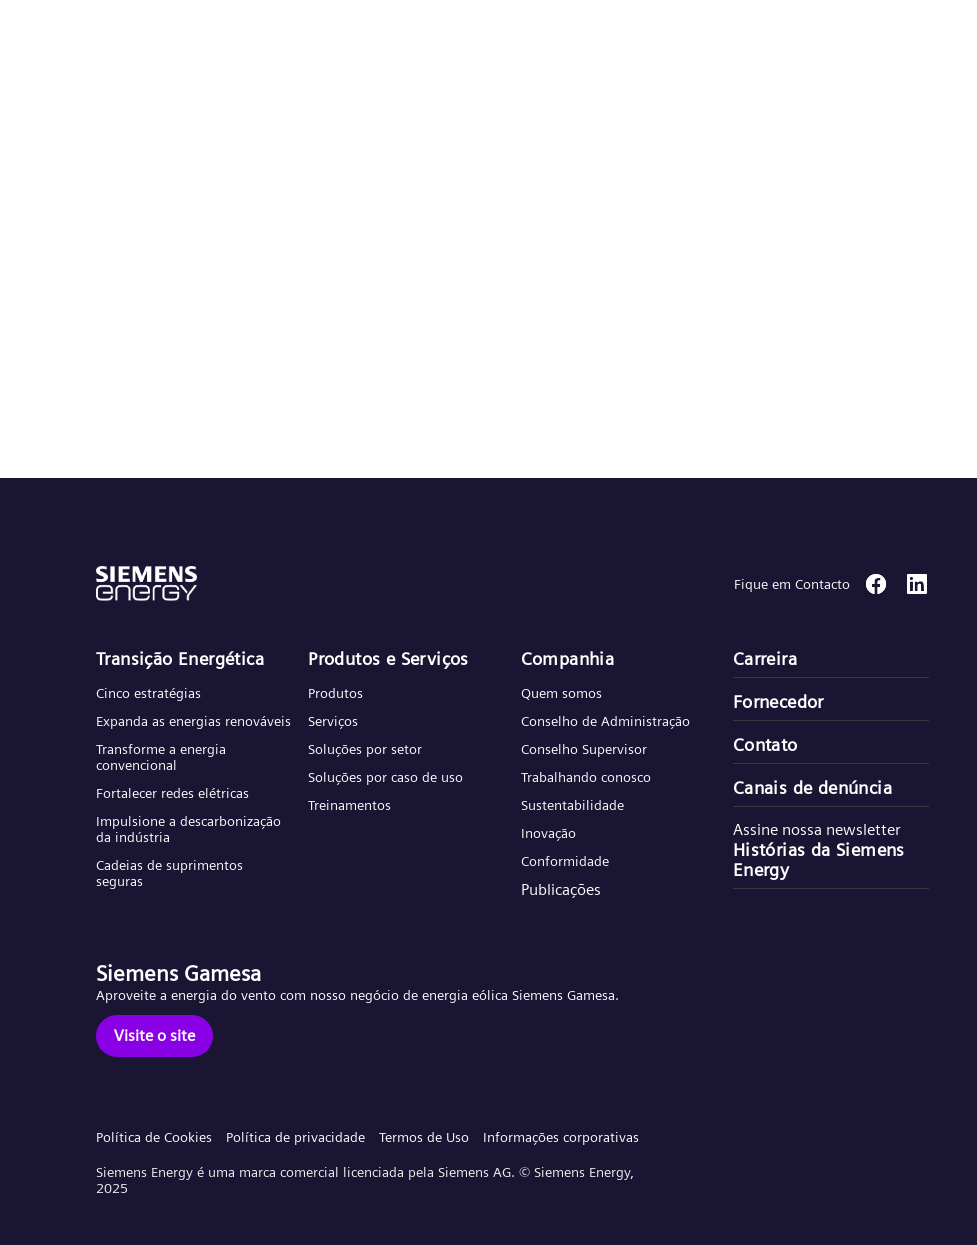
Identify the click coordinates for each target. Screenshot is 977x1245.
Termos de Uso (424, 1137)
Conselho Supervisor (584, 749)
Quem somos (561, 693)
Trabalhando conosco (586, 777)
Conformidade (565, 861)
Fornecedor (778, 702)
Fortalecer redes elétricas (172, 793)
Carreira (765, 659)
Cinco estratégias (148, 693)
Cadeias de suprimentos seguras (169, 873)
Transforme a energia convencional (161, 757)
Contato (765, 745)
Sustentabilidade (572, 805)
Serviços (333, 721)
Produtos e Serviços (388, 659)
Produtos (335, 693)
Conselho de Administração (605, 721)
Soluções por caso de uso (385, 777)
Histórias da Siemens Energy (819, 860)
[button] (163, 38)
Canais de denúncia (812, 788)
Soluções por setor (365, 749)
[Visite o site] (154, 1036)
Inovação (548, 833)
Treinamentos (349, 805)
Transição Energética (180, 659)
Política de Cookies (154, 1137)
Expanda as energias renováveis (193, 721)
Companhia (568, 659)
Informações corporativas (561, 1137)
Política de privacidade (295, 1137)
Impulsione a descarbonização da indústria (188, 829)
